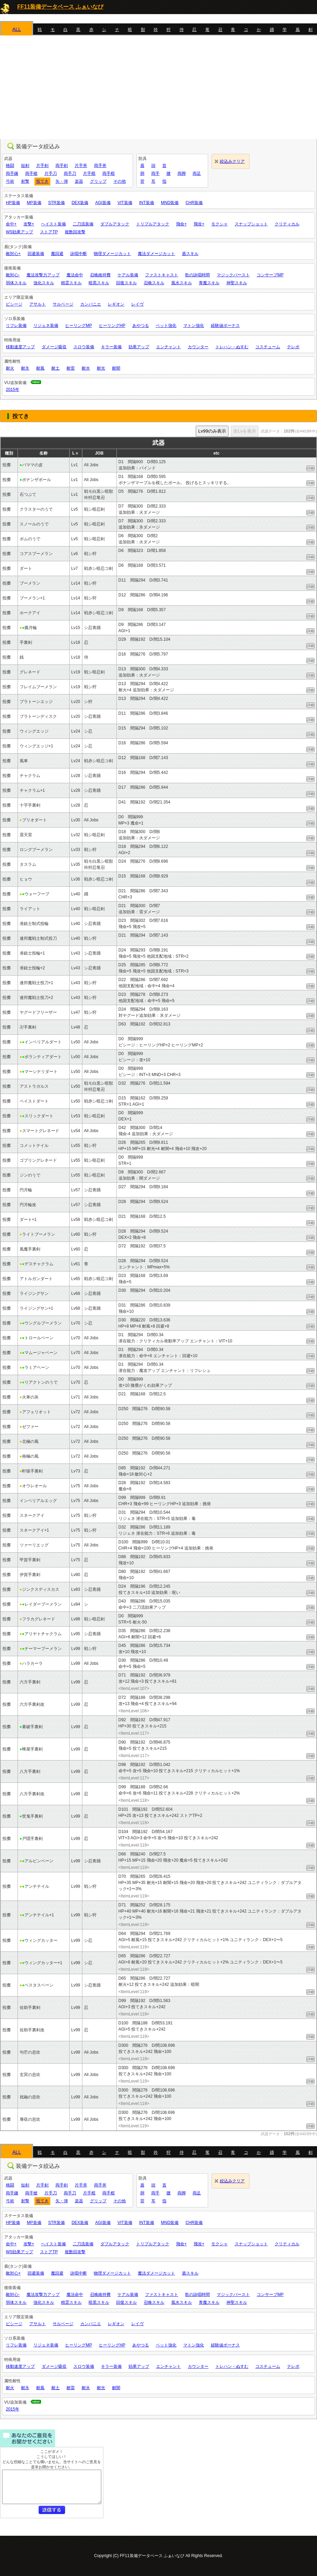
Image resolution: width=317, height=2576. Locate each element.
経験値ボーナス (225, 325)
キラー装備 (111, 346)
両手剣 (61, 165)
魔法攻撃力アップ (43, 275)
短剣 (25, 165)
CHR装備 (194, 202)
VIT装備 (124, 202)
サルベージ (63, 304)
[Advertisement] (158, 87)
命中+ (11, 224)
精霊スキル (71, 282)
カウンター (198, 346)
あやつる (140, 325)
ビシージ (14, 304)
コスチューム (267, 346)
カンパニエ (90, 304)
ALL (16, 29)
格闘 (10, 165)
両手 (155, 173)
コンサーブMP (270, 275)
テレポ (293, 346)
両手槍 (31, 173)
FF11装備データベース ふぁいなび (60, 7)
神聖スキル (236, 282)
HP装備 (13, 202)
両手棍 (108, 173)
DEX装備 (80, 202)
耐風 (40, 368)
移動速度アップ (20, 346)
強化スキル (43, 282)
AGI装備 (103, 202)
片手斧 (81, 165)
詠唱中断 (78, 253)
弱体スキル (16, 282)
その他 (119, 181)
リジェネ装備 (45, 325)
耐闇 (116, 368)
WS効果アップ (19, 232)
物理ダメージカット (112, 253)
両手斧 (100, 165)
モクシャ (219, 224)
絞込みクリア (232, 161)
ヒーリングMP (78, 325)
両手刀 (70, 173)
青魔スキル (209, 282)
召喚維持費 (100, 275)
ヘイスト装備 (53, 224)
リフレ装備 (16, 325)
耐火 (10, 368)
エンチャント (168, 346)
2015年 (12, 389)
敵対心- (13, 275)
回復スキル (126, 282)
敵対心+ (13, 253)
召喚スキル (154, 282)
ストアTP (49, 232)
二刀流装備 (83, 224)
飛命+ (181, 224)
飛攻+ (199, 224)
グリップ (98, 181)
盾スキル (190, 253)
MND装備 (169, 202)
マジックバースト (233, 275)
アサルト (37, 304)
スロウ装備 (83, 346)
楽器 (79, 181)
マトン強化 (193, 325)
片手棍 (89, 173)
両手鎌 (12, 173)
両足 (197, 173)
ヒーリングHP (112, 325)
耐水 (86, 368)
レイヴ (137, 304)
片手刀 (50, 173)
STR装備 (56, 202)
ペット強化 (166, 325)
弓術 (10, 181)
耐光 (101, 368)
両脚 (181, 173)
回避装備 (36, 253)
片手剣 (42, 165)
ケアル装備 (127, 275)
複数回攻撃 (75, 232)
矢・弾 (61, 181)
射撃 (25, 181)
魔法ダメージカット (156, 253)
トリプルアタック (152, 224)
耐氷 (25, 368)
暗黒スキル (99, 282)
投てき (42, 181)
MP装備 (34, 202)
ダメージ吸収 (54, 346)
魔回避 (57, 253)
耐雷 (71, 368)
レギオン (116, 304)
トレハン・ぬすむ (231, 346)
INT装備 (146, 202)
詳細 (310, 468)
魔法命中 (75, 275)
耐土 (55, 368)
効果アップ (139, 346)
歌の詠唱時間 (197, 275)
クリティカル (287, 224)
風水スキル (181, 282)
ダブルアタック (114, 224)
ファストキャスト (161, 275)
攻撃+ (28, 224)
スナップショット (251, 224)
